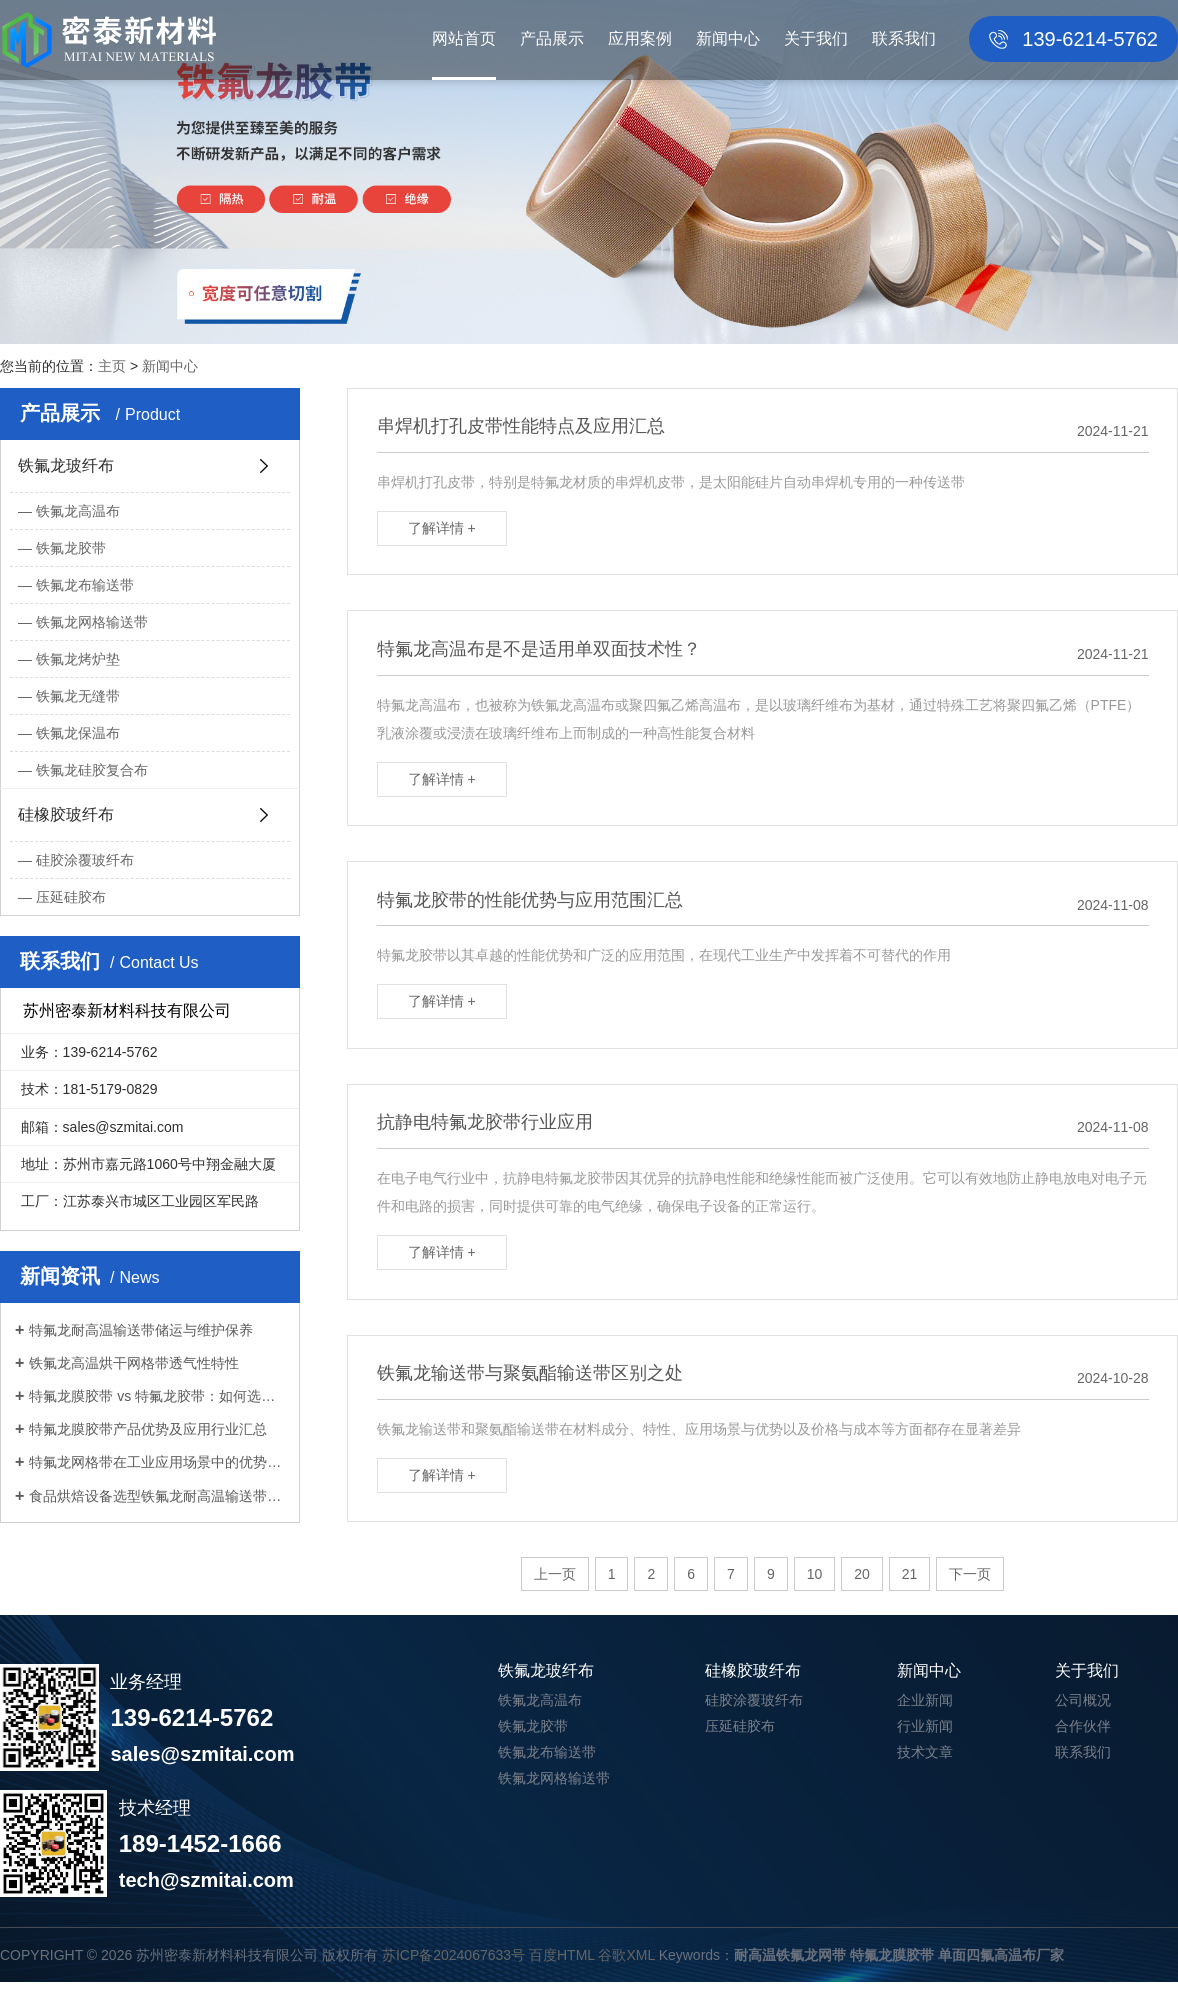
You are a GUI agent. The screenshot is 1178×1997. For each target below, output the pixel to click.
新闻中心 (728, 38)
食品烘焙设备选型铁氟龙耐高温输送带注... (157, 1496)
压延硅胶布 (71, 897)
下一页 (970, 1590)
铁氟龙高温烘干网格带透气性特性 (134, 1363)
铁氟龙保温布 (78, 733)
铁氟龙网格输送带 (92, 622)
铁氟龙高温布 (78, 511)
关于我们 (816, 38)
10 (815, 1590)
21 (910, 1590)
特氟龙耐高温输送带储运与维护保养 (141, 1330)
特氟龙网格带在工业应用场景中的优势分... (157, 1462)
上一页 (555, 1590)
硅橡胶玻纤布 (66, 814)
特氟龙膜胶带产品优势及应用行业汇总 (148, 1429)
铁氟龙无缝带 (78, 696)
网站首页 (464, 38)
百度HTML (562, 1970)
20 (862, 1590)
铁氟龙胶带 (71, 548)
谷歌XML (626, 1970)
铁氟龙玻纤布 (66, 465)
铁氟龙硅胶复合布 (92, 770)
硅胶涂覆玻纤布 (85, 860)
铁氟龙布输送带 (85, 585)
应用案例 (640, 38)
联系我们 (904, 38)
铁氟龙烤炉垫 (78, 659)
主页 (112, 366)
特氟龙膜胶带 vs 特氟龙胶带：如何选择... (157, 1396)
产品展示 (552, 38)
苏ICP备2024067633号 (453, 1970)
